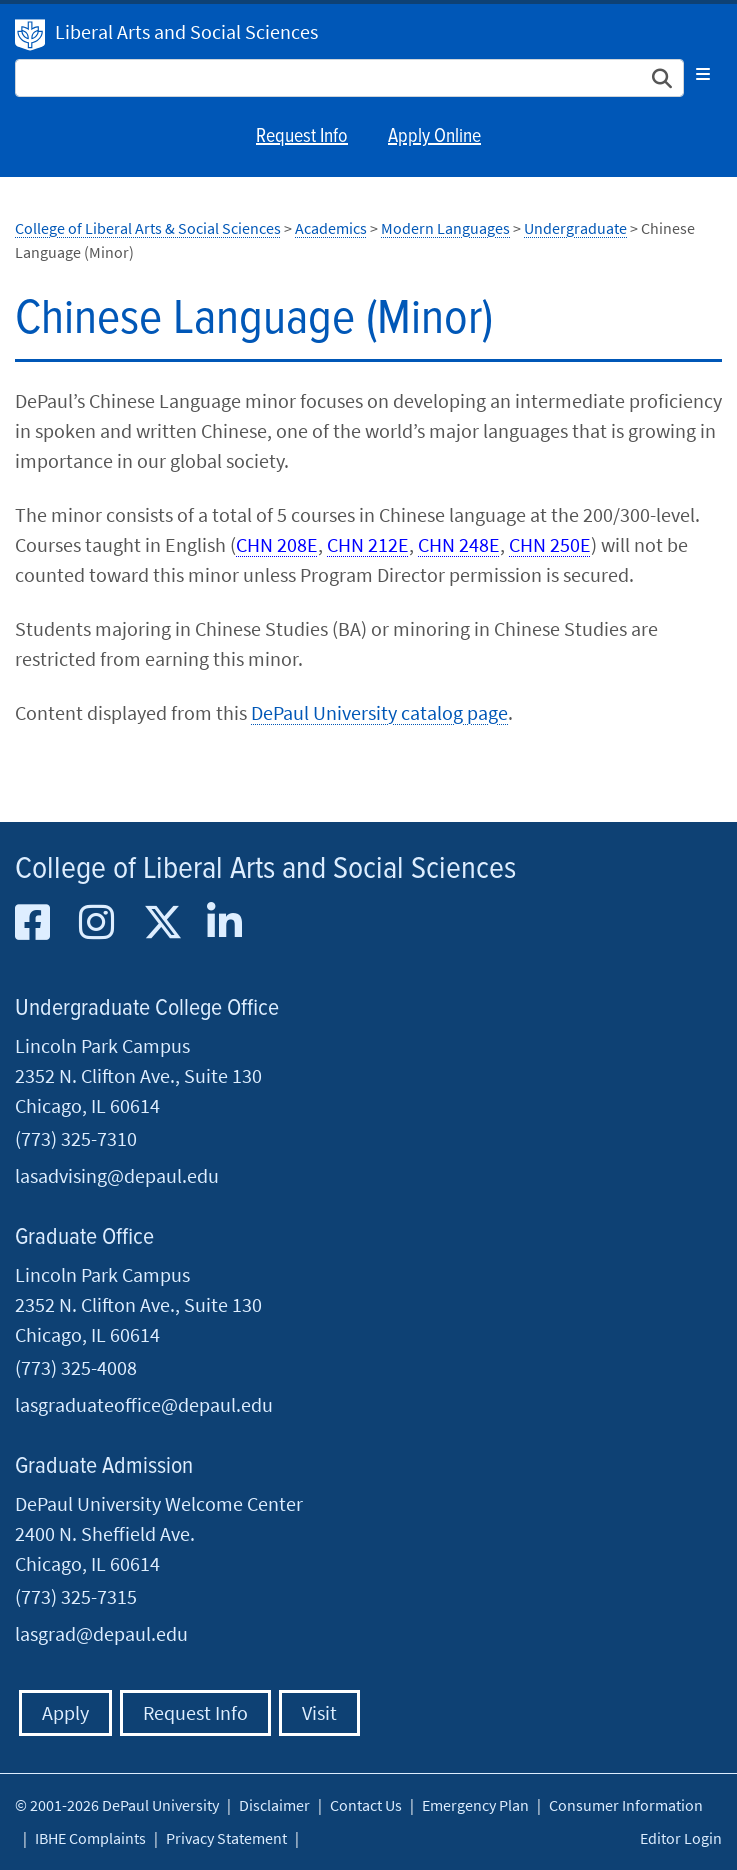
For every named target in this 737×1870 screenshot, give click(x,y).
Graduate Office (84, 1237)
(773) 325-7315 (76, 1596)
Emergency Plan (475, 1805)
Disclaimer (274, 1805)
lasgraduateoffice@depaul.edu (144, 1404)
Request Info (302, 137)
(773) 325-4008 (76, 1367)
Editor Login (681, 1838)
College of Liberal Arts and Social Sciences (265, 869)
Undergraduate (575, 228)
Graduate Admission (104, 1466)
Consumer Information (626, 1805)
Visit (319, 1712)
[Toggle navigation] (703, 74)
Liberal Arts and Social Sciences (186, 31)
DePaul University (30, 35)
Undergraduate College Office (147, 1008)
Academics (331, 228)
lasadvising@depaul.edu (117, 1175)
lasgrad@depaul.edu (101, 1633)
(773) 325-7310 (76, 1138)
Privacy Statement (226, 1838)
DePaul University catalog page (379, 712)
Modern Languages (445, 228)
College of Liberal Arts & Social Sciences (148, 228)
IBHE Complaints (90, 1838)
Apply (65, 1712)
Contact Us (366, 1805)
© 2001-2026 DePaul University (117, 1805)
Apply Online (434, 137)
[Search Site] (349, 78)
